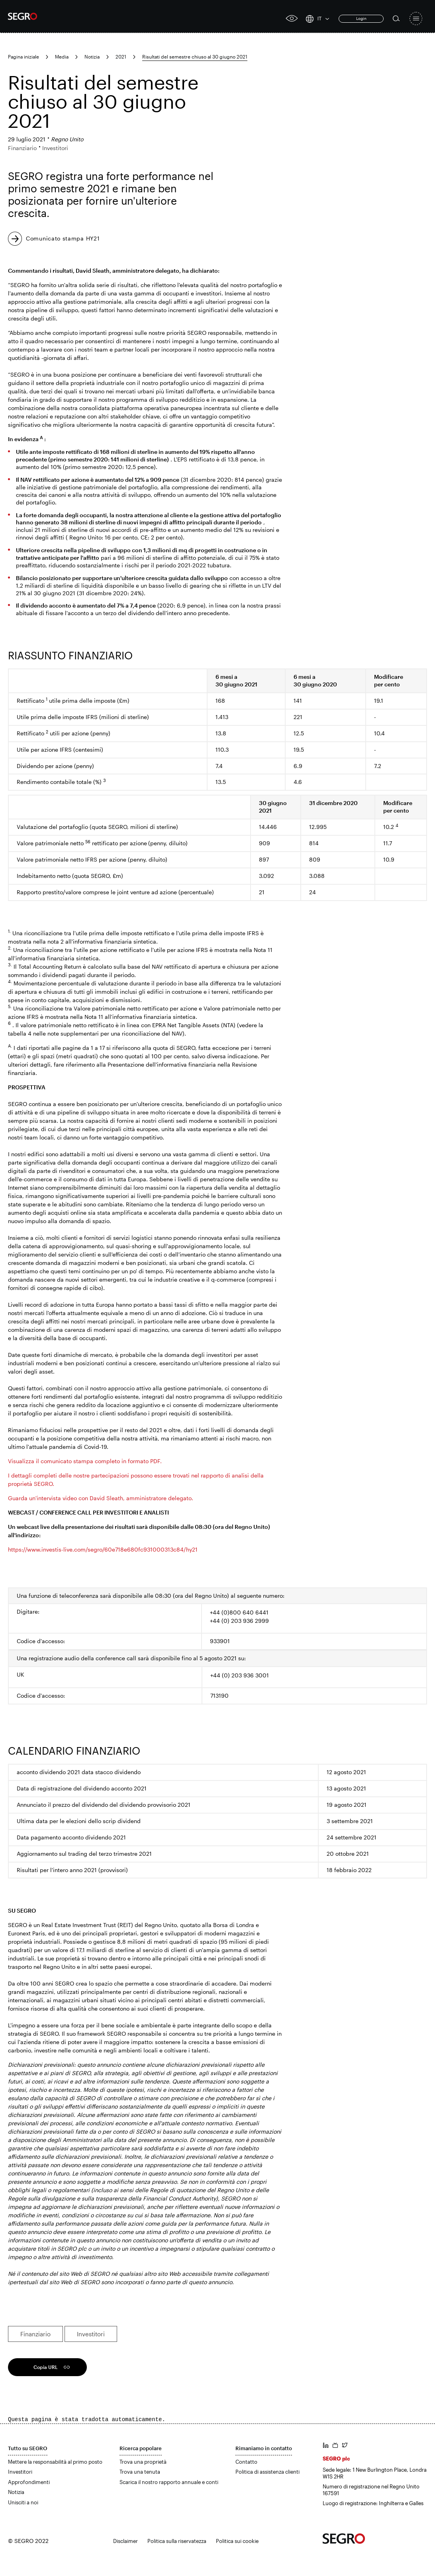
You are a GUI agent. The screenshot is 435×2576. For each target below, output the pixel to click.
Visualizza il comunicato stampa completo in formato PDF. (85, 1461)
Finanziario (35, 2334)
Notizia (92, 56)
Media (62, 56)
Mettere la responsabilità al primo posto (55, 2462)
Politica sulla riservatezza (176, 2541)
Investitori (91, 2334)
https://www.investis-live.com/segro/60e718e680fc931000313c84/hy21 (103, 1549)
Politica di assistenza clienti (267, 2472)
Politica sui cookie (237, 2541)
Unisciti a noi (23, 2502)
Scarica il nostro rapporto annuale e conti (169, 2482)
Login (361, 18)
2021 (121, 56)
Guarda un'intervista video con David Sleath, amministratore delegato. (100, 1498)
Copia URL (45, 2367)
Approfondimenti (29, 2482)
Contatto (246, 2462)
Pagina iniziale (23, 56)
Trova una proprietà (143, 2462)
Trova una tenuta (140, 2472)
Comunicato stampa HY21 (63, 238)
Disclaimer (125, 2541)
